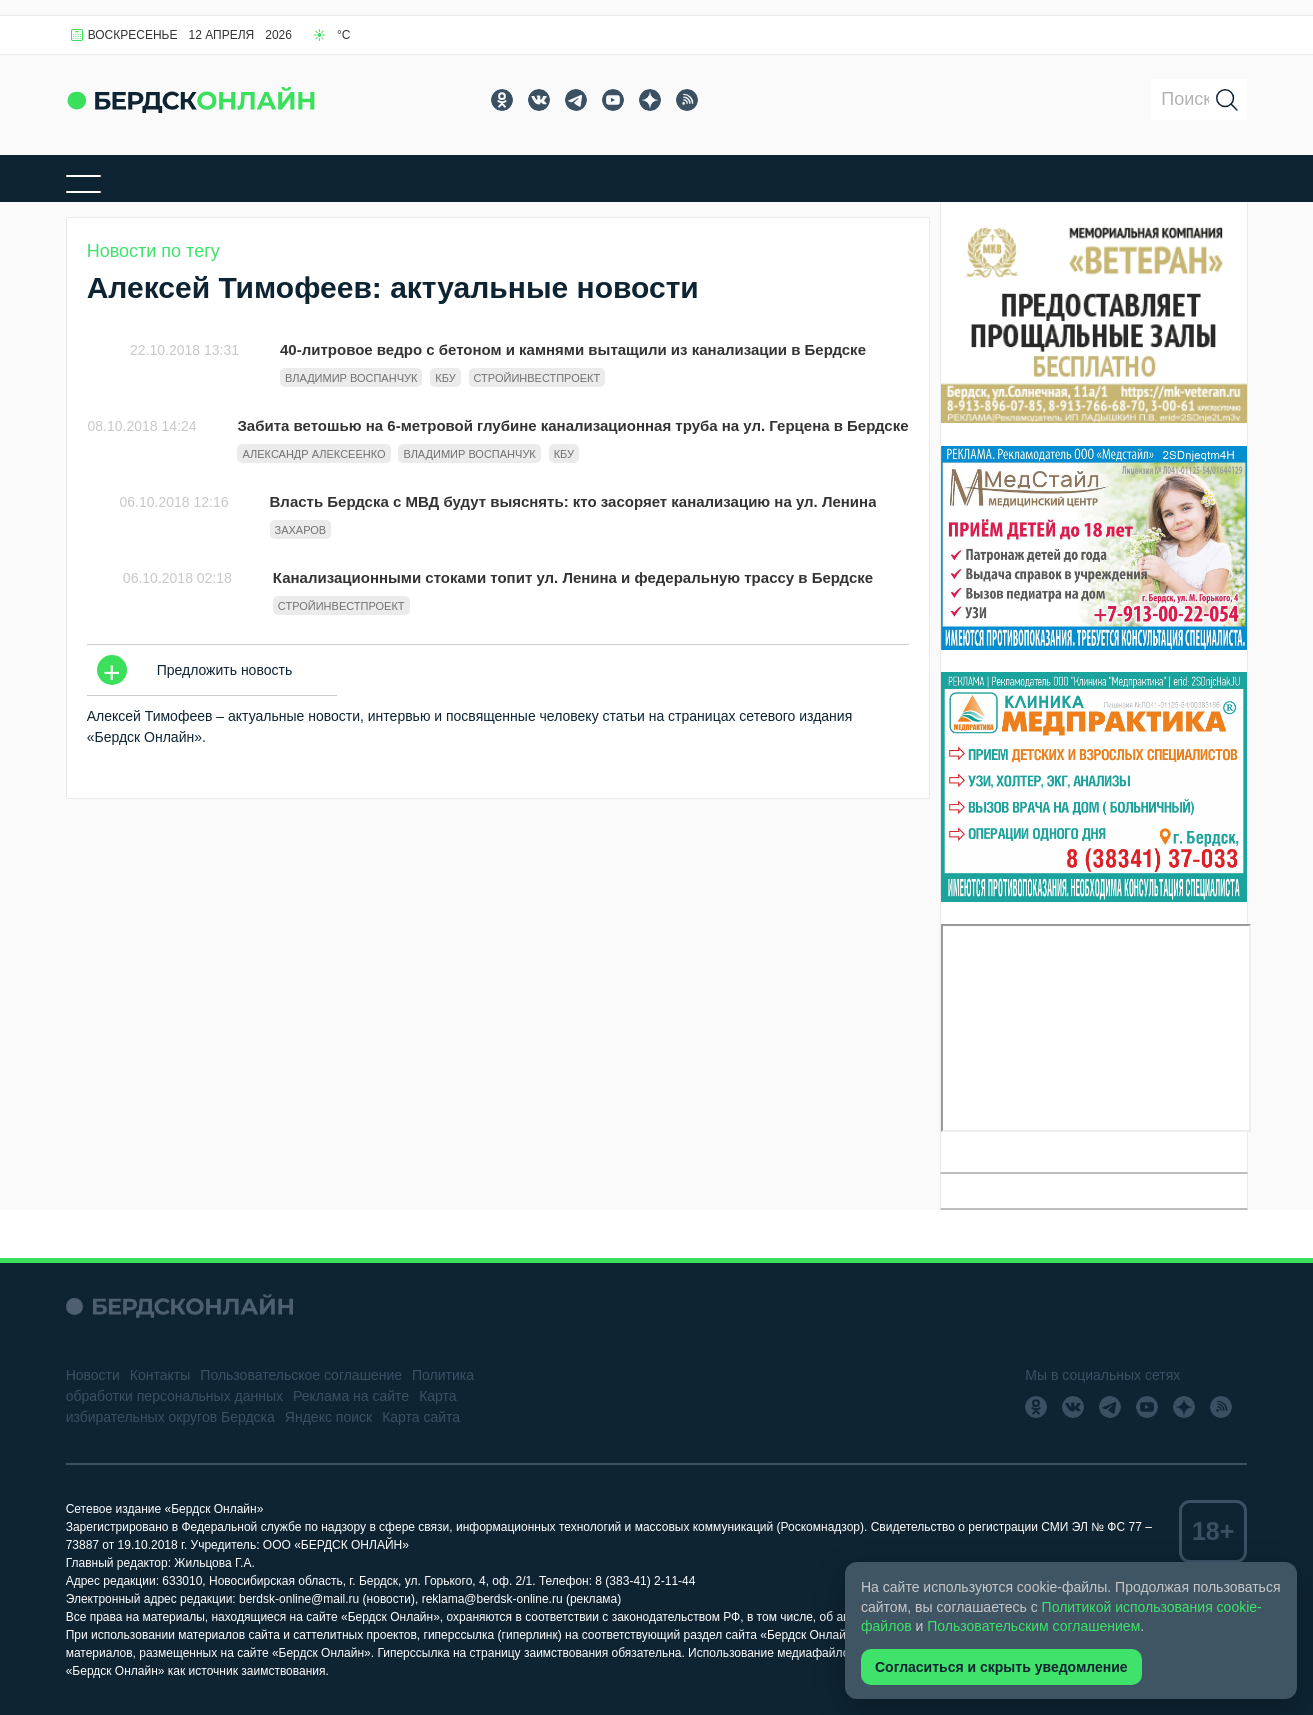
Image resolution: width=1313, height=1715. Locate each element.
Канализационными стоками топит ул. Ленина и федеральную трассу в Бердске (573, 577)
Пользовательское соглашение (301, 1375)
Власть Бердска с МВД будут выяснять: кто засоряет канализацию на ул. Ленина (573, 501)
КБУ (445, 378)
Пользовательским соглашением (1033, 1626)
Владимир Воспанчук (351, 378)
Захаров (301, 530)
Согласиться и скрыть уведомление (1001, 1667)
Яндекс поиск (328, 1417)
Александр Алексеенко (313, 454)
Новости (93, 1375)
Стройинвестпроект (537, 378)
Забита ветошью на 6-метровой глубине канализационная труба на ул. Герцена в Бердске (572, 425)
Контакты (160, 1375)
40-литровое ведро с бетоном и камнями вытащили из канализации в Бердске (573, 349)
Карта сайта (421, 1417)
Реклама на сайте (351, 1396)
